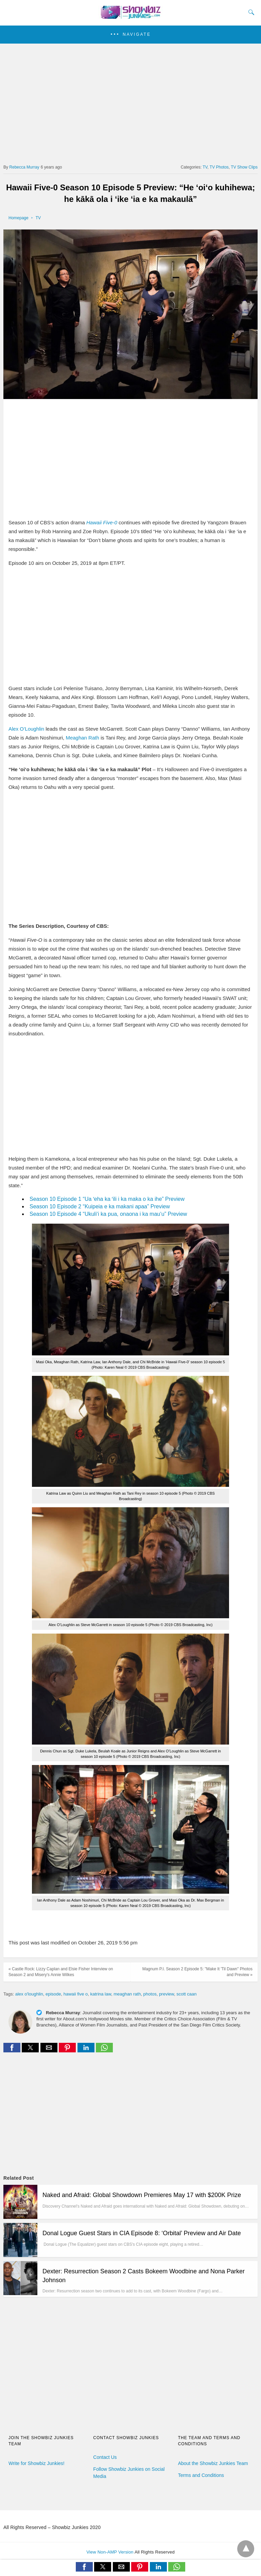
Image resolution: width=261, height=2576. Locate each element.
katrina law (100, 1994)
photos (150, 1994)
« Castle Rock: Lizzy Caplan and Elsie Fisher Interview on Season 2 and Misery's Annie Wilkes (60, 1972)
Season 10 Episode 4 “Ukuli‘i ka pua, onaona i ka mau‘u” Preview (108, 1214)
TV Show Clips (244, 167)
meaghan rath (127, 1994)
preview (166, 1994)
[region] (130, 101)
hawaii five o (76, 1994)
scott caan (186, 1994)
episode (53, 1994)
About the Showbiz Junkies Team (213, 2463)
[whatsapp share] (104, 2050)
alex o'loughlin (29, 1994)
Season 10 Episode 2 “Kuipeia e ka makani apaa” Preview (100, 1206)
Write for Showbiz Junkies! (36, 2463)
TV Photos (219, 167)
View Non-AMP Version (110, 2552)
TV (205, 167)
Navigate (137, 34)
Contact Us (105, 2457)
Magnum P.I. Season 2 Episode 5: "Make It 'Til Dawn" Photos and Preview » (197, 1972)
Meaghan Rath (82, 738)
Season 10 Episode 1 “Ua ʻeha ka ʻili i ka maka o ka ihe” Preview (107, 1199)
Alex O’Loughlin (26, 729)
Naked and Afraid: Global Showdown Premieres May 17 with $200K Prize (141, 2195)
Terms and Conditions (201, 2475)
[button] (130, 35)
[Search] (250, 12)
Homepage (18, 218)
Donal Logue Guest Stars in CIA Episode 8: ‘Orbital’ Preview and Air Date (141, 2233)
